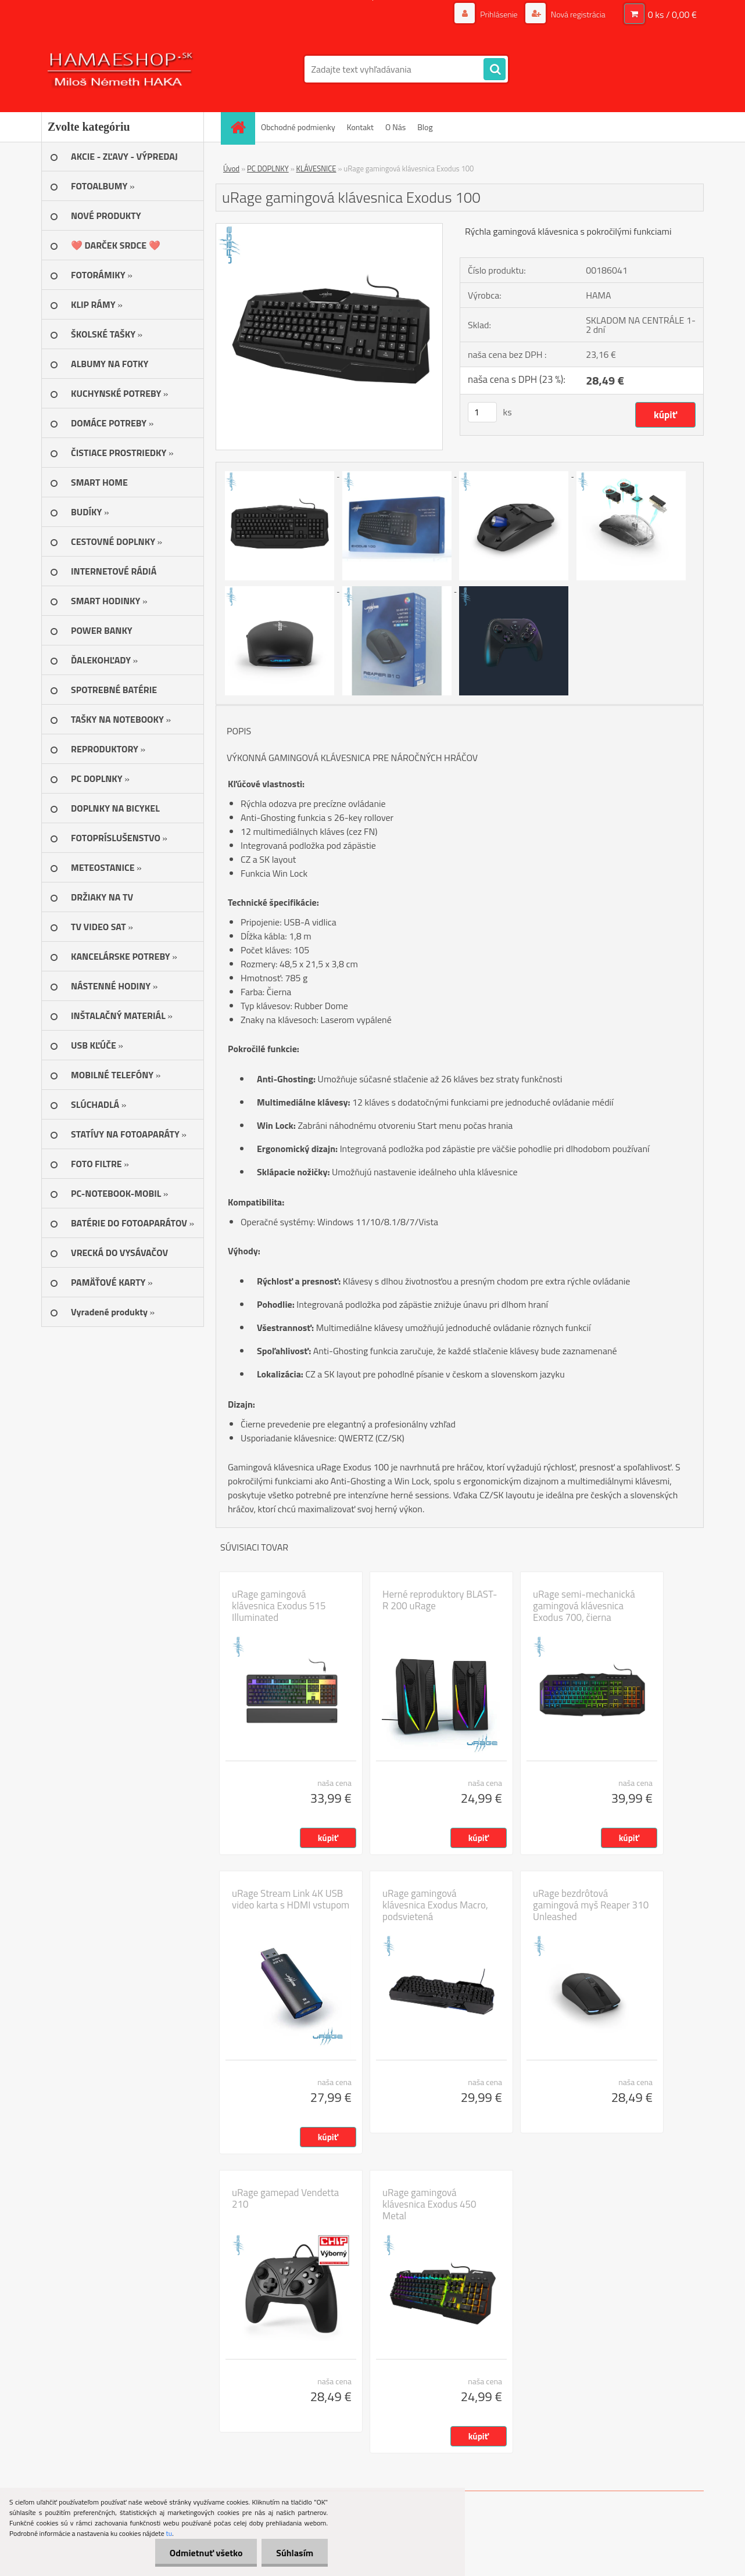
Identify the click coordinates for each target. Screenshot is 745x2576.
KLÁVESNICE (316, 168)
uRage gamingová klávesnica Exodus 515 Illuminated (279, 1605)
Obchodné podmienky (298, 127)
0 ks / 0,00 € (672, 14)
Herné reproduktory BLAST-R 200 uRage (439, 1600)
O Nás (395, 127)
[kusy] (482, 412)
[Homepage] (241, 127)
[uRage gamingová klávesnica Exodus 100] (329, 228)
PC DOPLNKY (268, 168)
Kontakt (360, 127)
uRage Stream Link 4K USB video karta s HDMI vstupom (290, 1899)
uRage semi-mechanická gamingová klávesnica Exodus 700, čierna (584, 1605)
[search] (494, 70)
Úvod (231, 168)
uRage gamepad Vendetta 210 (285, 2198)
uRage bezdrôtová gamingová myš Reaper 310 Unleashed (591, 1905)
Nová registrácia (577, 14)
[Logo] (121, 69)
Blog (424, 127)
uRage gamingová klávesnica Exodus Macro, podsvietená (435, 1905)
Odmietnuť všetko (205, 2553)
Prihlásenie (499, 14)
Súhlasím (294, 2553)
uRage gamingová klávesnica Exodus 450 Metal (429, 2204)
